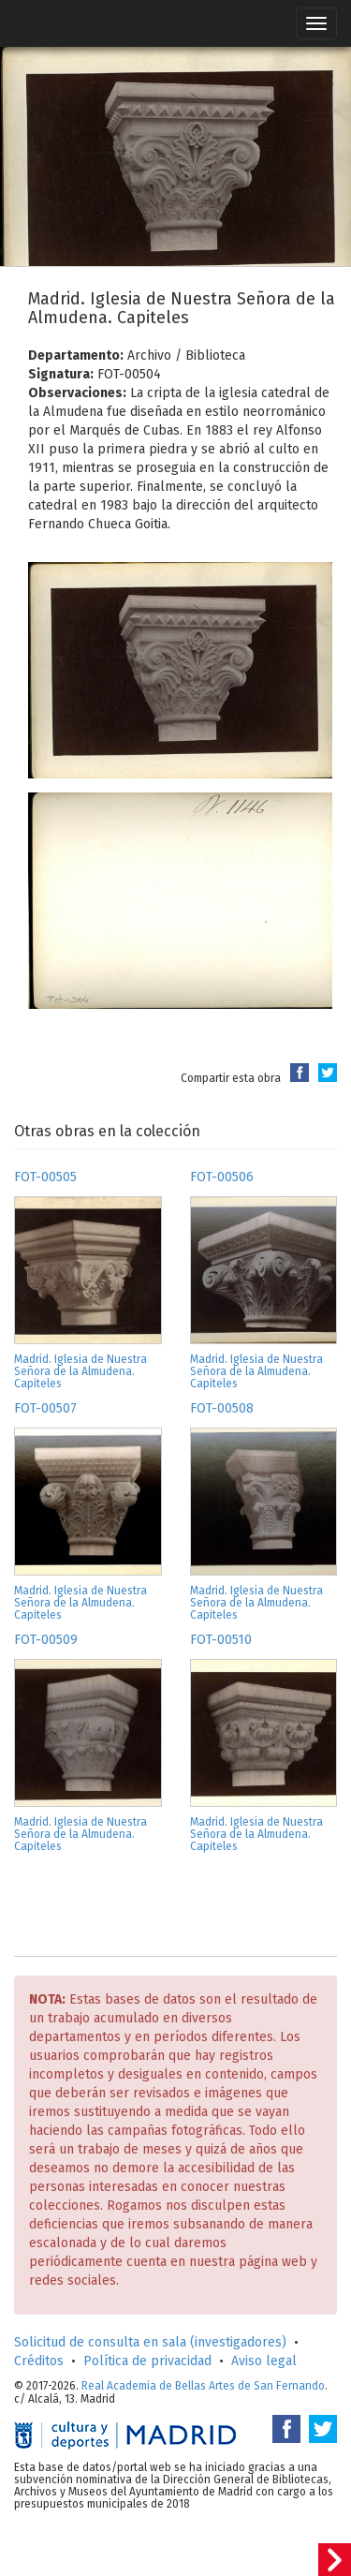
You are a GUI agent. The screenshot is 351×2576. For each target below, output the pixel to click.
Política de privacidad (147, 2361)
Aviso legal (264, 2361)
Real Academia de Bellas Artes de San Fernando (203, 2385)
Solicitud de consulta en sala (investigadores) (150, 2342)
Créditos (39, 2361)
